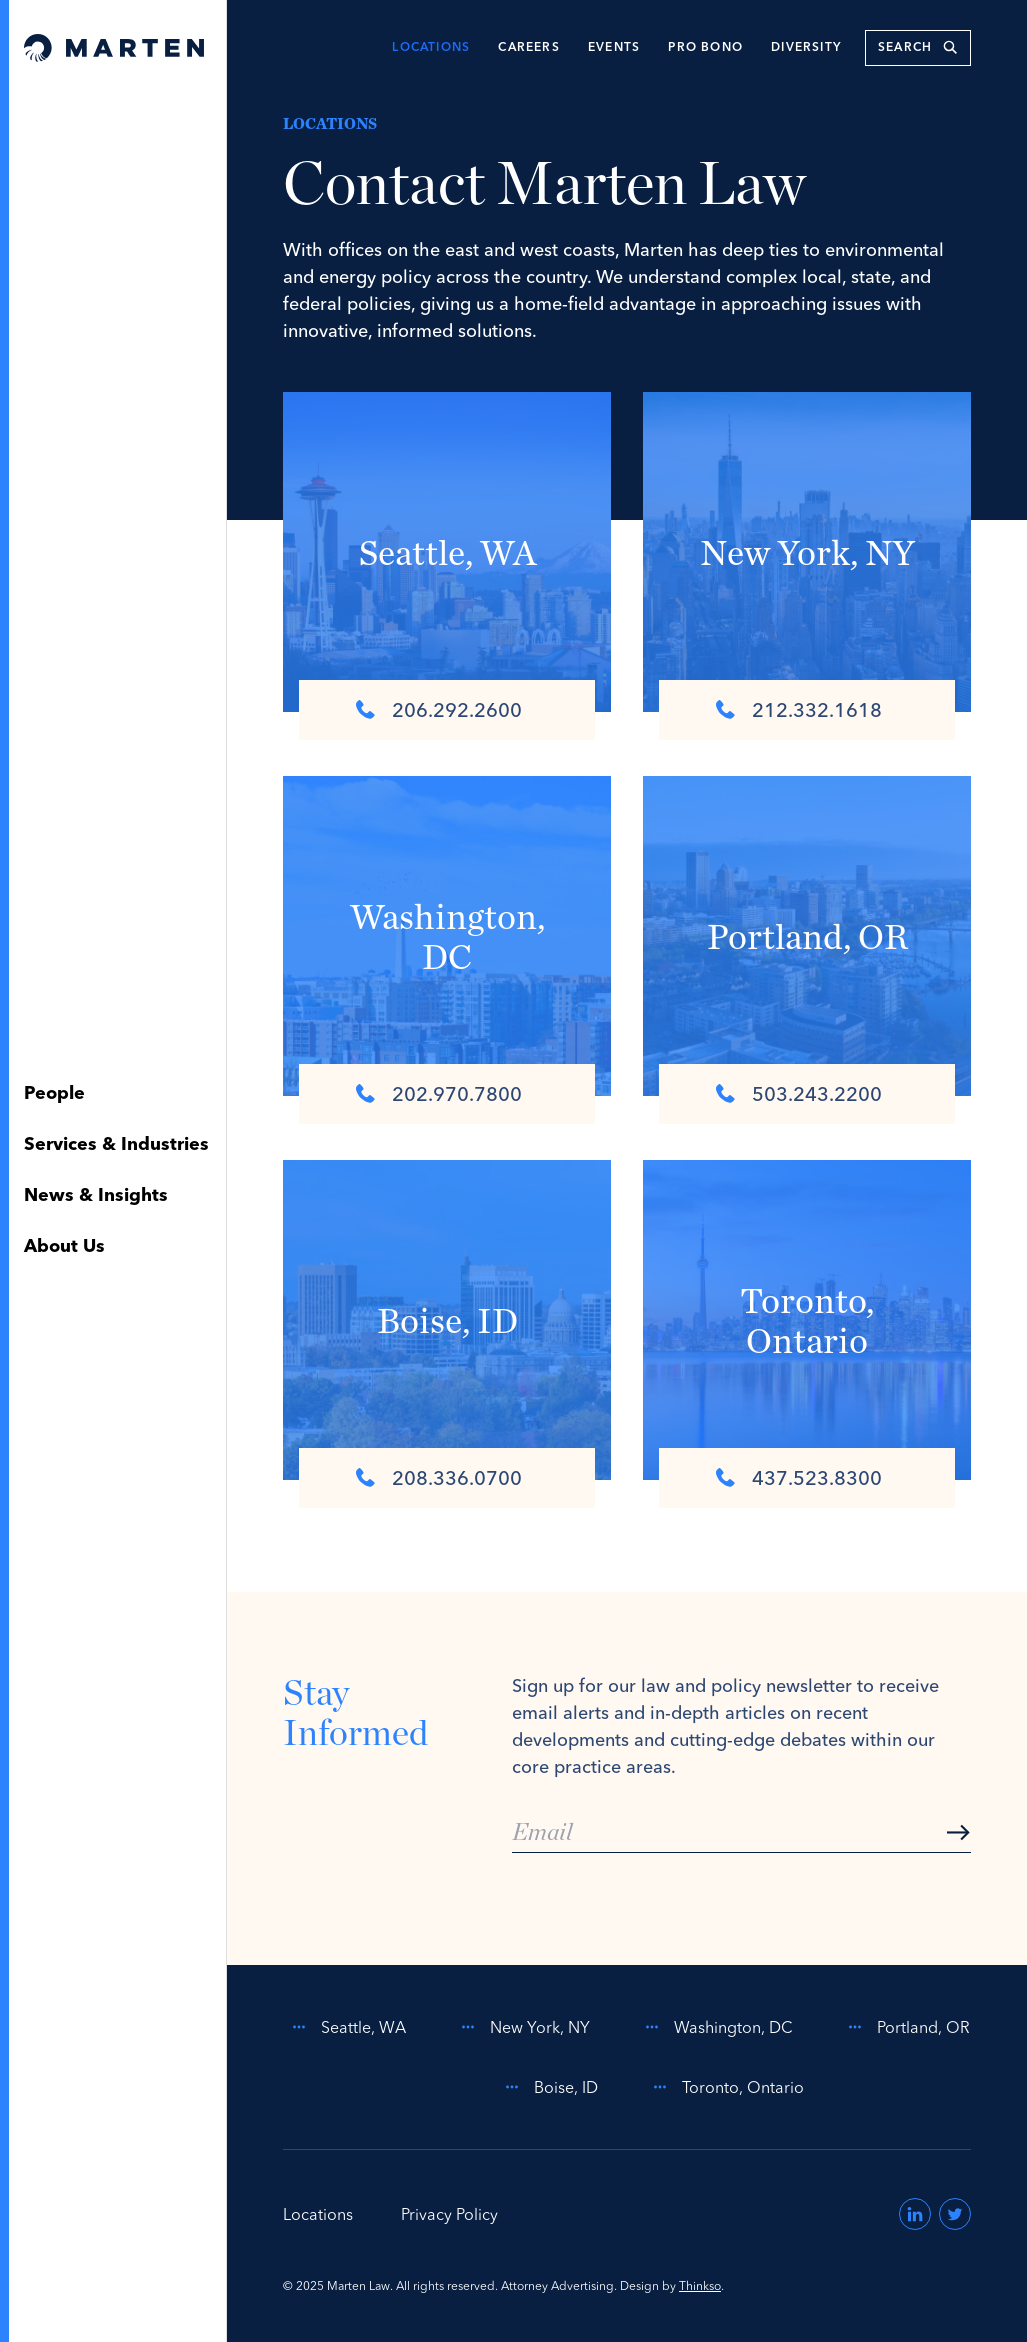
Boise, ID (548, 2087)
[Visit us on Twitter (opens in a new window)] (955, 2214)
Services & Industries (116, 1145)
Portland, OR (905, 2027)
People (54, 1094)
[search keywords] (918, 48)
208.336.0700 (439, 1477)
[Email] (741, 1832)
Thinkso (700, 2285)
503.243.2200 (799, 1093)
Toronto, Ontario (725, 2087)
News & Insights (96, 1196)
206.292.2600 (439, 709)
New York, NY (522, 2027)
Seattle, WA (345, 2027)
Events (614, 48)
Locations (431, 48)
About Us (64, 1247)
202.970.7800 (439, 1093)
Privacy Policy (449, 2214)
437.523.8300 (799, 1477)
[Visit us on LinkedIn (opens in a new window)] (915, 2214)
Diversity (806, 48)
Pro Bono (705, 48)
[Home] (114, 48)
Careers (528, 48)
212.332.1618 (799, 709)
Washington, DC (715, 2027)
